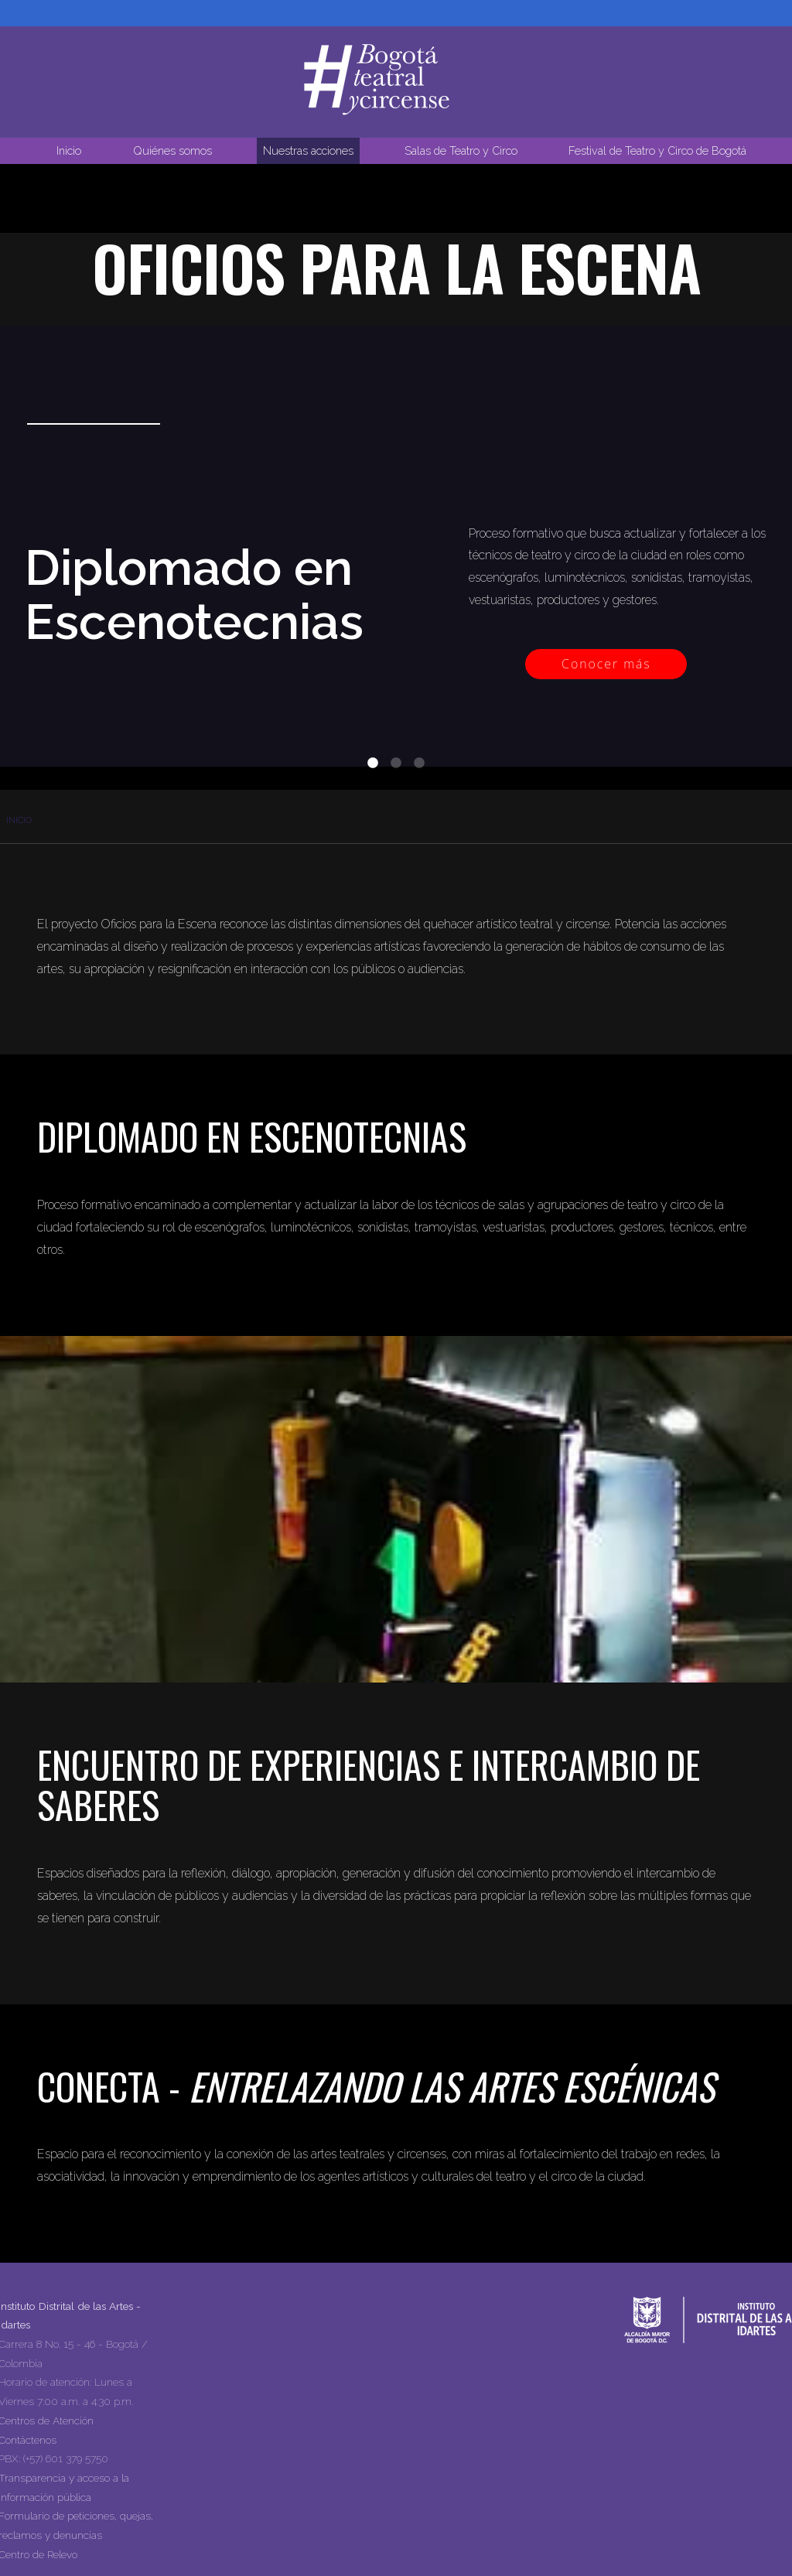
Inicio (68, 150)
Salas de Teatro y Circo (461, 150)
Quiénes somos (172, 150)
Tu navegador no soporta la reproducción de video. (396, 322)
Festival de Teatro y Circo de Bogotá (657, 150)
